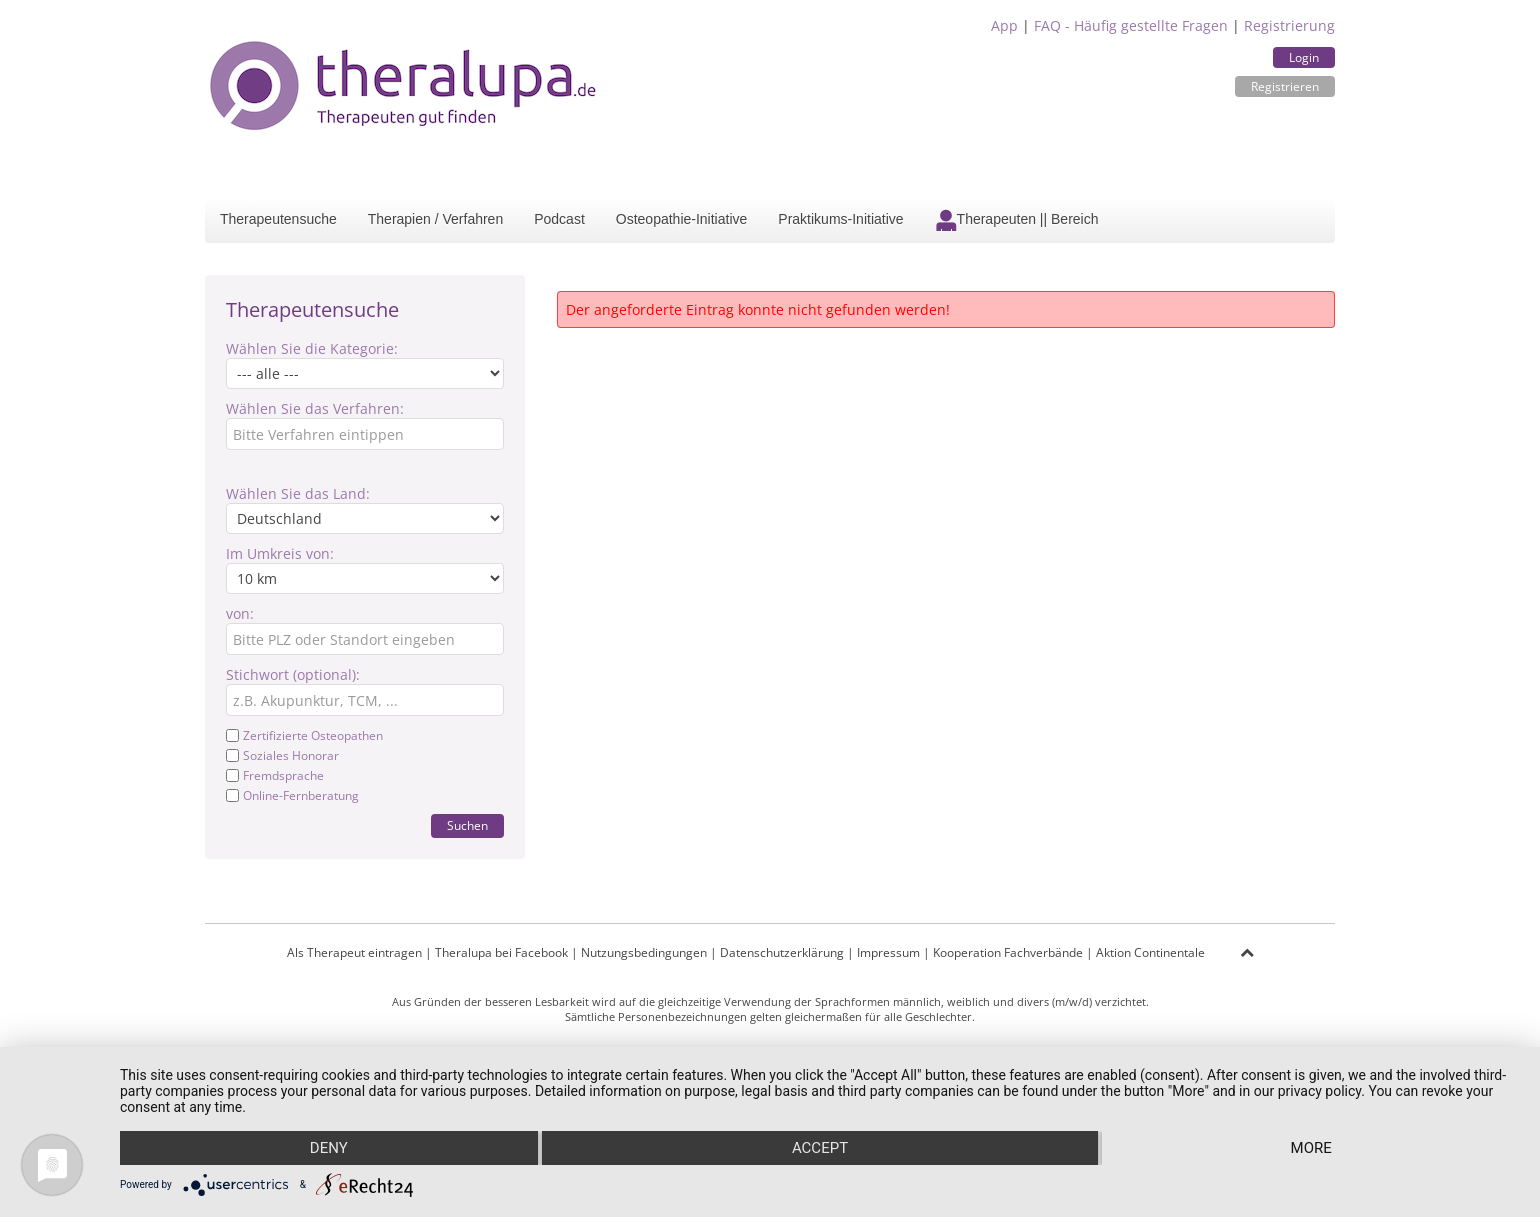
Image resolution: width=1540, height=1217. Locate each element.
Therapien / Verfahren (435, 219)
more (1311, 1148)
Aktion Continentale (1150, 952)
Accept (820, 1148)
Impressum (888, 952)
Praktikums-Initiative (840, 219)
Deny (329, 1148)
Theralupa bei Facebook (501, 952)
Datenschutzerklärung (782, 952)
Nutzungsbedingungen (644, 952)
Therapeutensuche (278, 219)
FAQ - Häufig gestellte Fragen (1131, 25)
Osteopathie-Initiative (682, 219)
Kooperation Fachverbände (1008, 952)
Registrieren (1285, 86)
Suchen (467, 825)
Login (1304, 57)
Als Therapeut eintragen (354, 952)
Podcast (559, 219)
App (1004, 25)
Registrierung (1289, 25)
